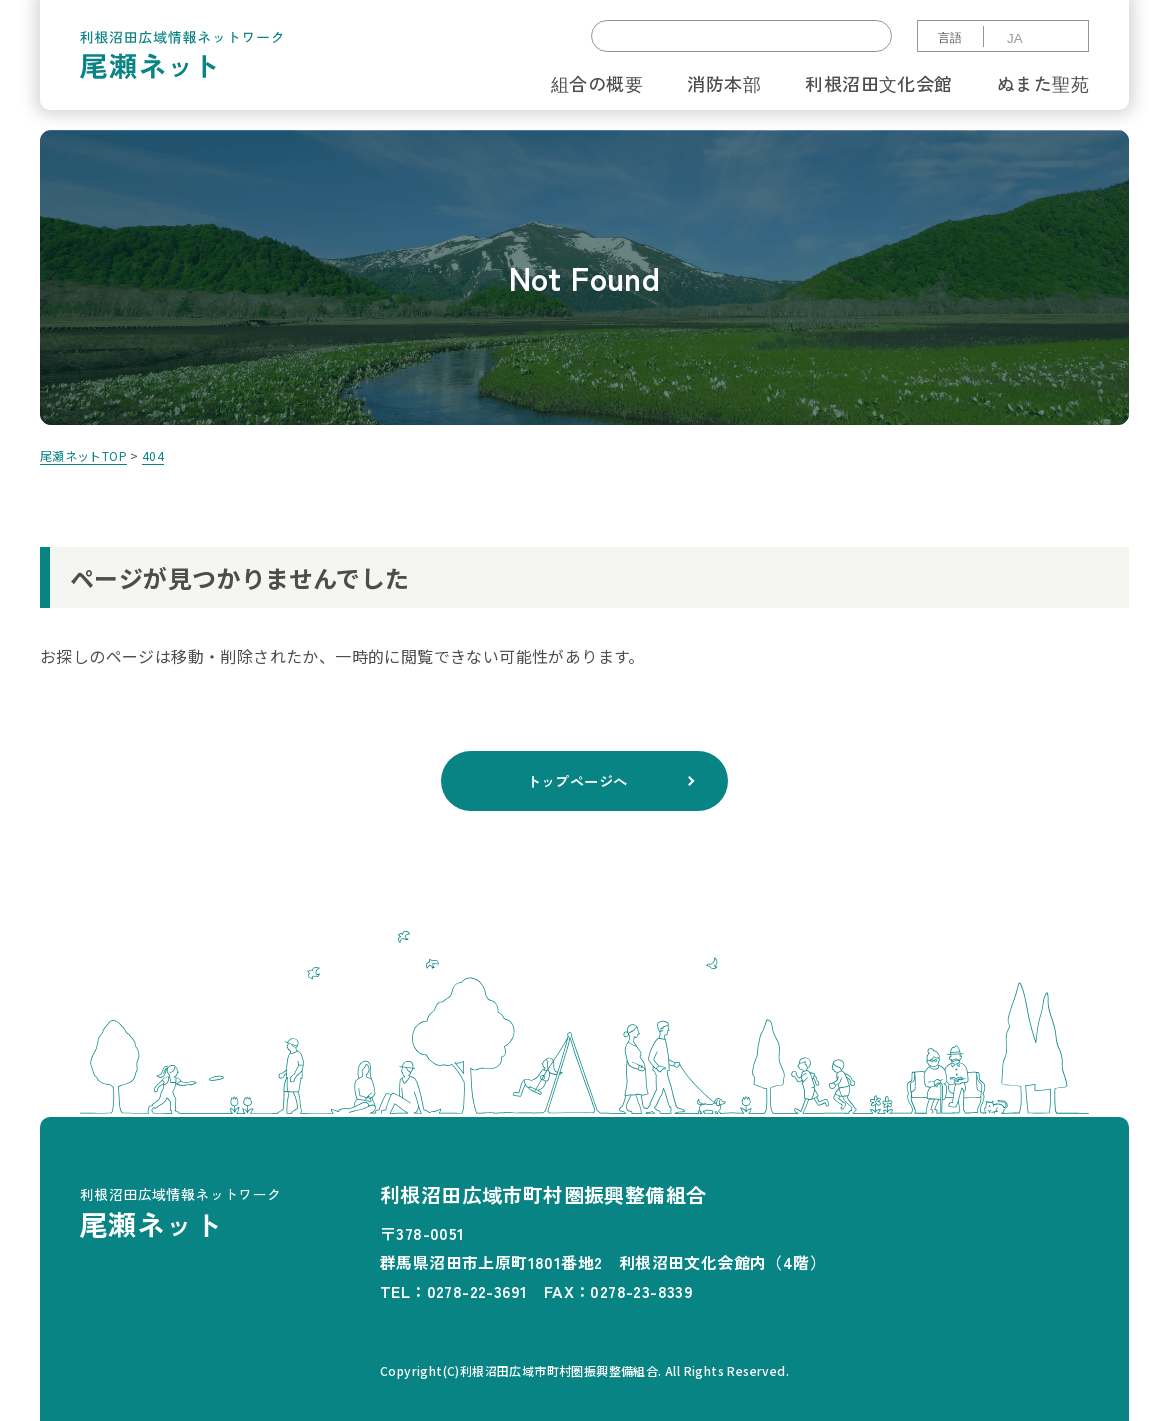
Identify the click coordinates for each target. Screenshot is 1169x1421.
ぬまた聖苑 (1043, 83)
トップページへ (577, 781)
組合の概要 (597, 83)
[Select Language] (1034, 38)
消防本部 (724, 83)
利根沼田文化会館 (878, 83)
